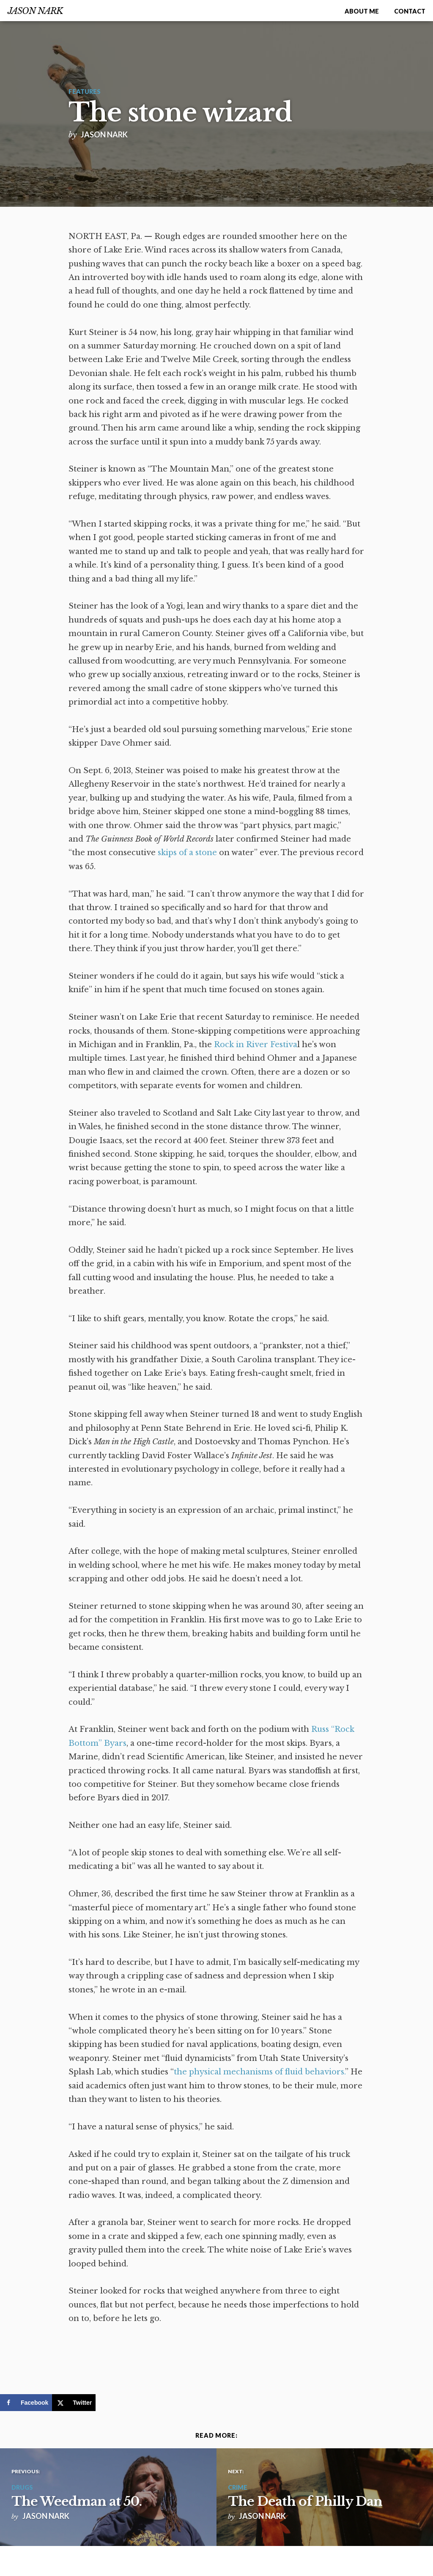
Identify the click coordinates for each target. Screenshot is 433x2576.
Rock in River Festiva (255, 1044)
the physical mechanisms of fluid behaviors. (259, 2072)
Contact (409, 11)
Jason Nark (35, 10)
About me (362, 11)
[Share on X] (74, 2402)
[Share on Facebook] (26, 2402)
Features (85, 91)
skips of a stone (187, 852)
